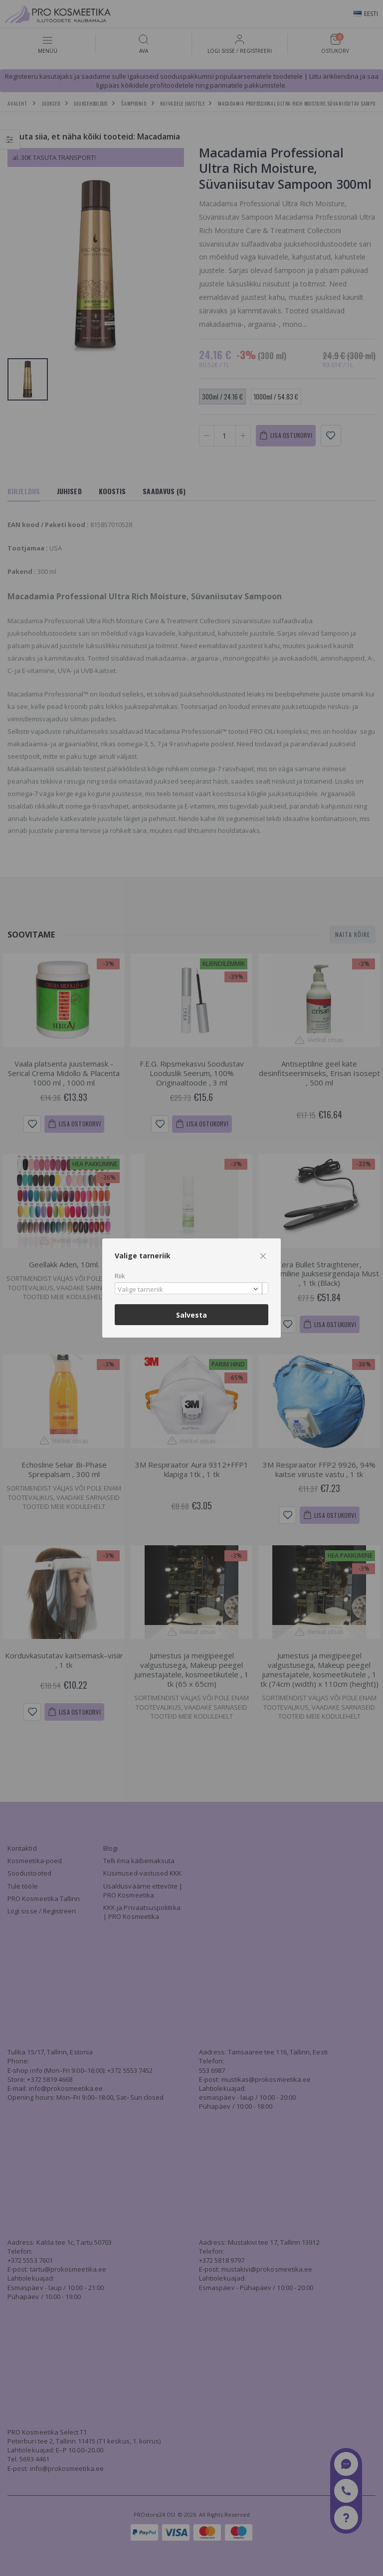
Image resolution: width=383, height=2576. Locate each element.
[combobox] (191, 1288)
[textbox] (189, 1290)
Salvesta (191, 1315)
